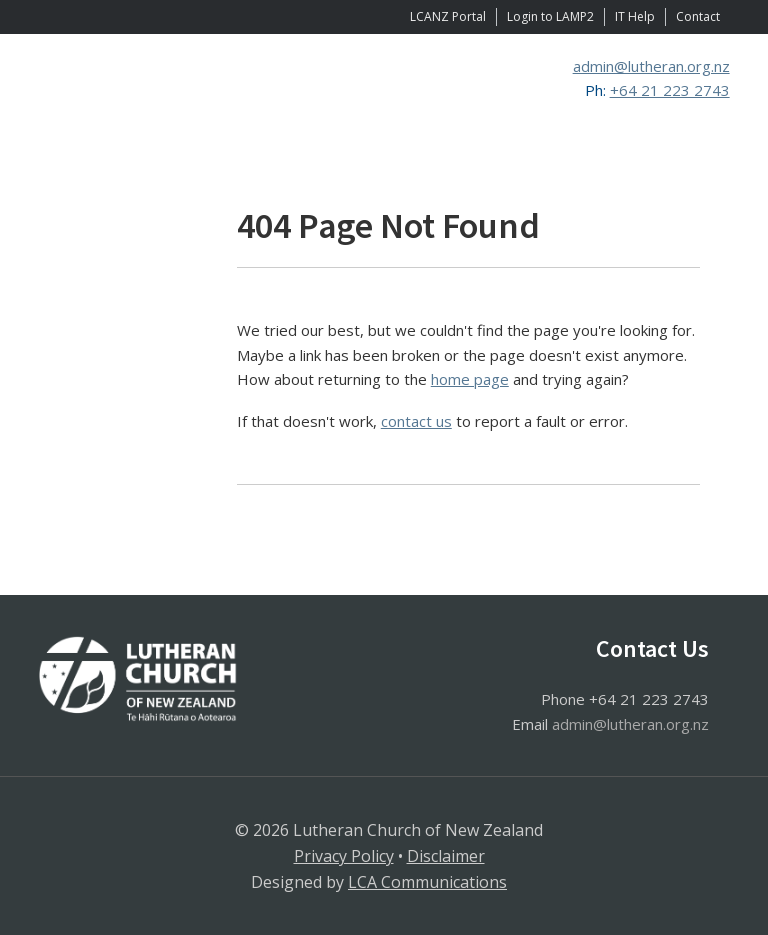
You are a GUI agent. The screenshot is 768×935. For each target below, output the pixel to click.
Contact (698, 16)
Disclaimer (446, 856)
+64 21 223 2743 (670, 90)
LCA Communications (427, 882)
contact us (416, 421)
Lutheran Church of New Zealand (228, 99)
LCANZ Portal (448, 16)
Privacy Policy (344, 856)
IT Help (635, 16)
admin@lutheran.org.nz (651, 66)
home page (470, 379)
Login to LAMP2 (550, 16)
